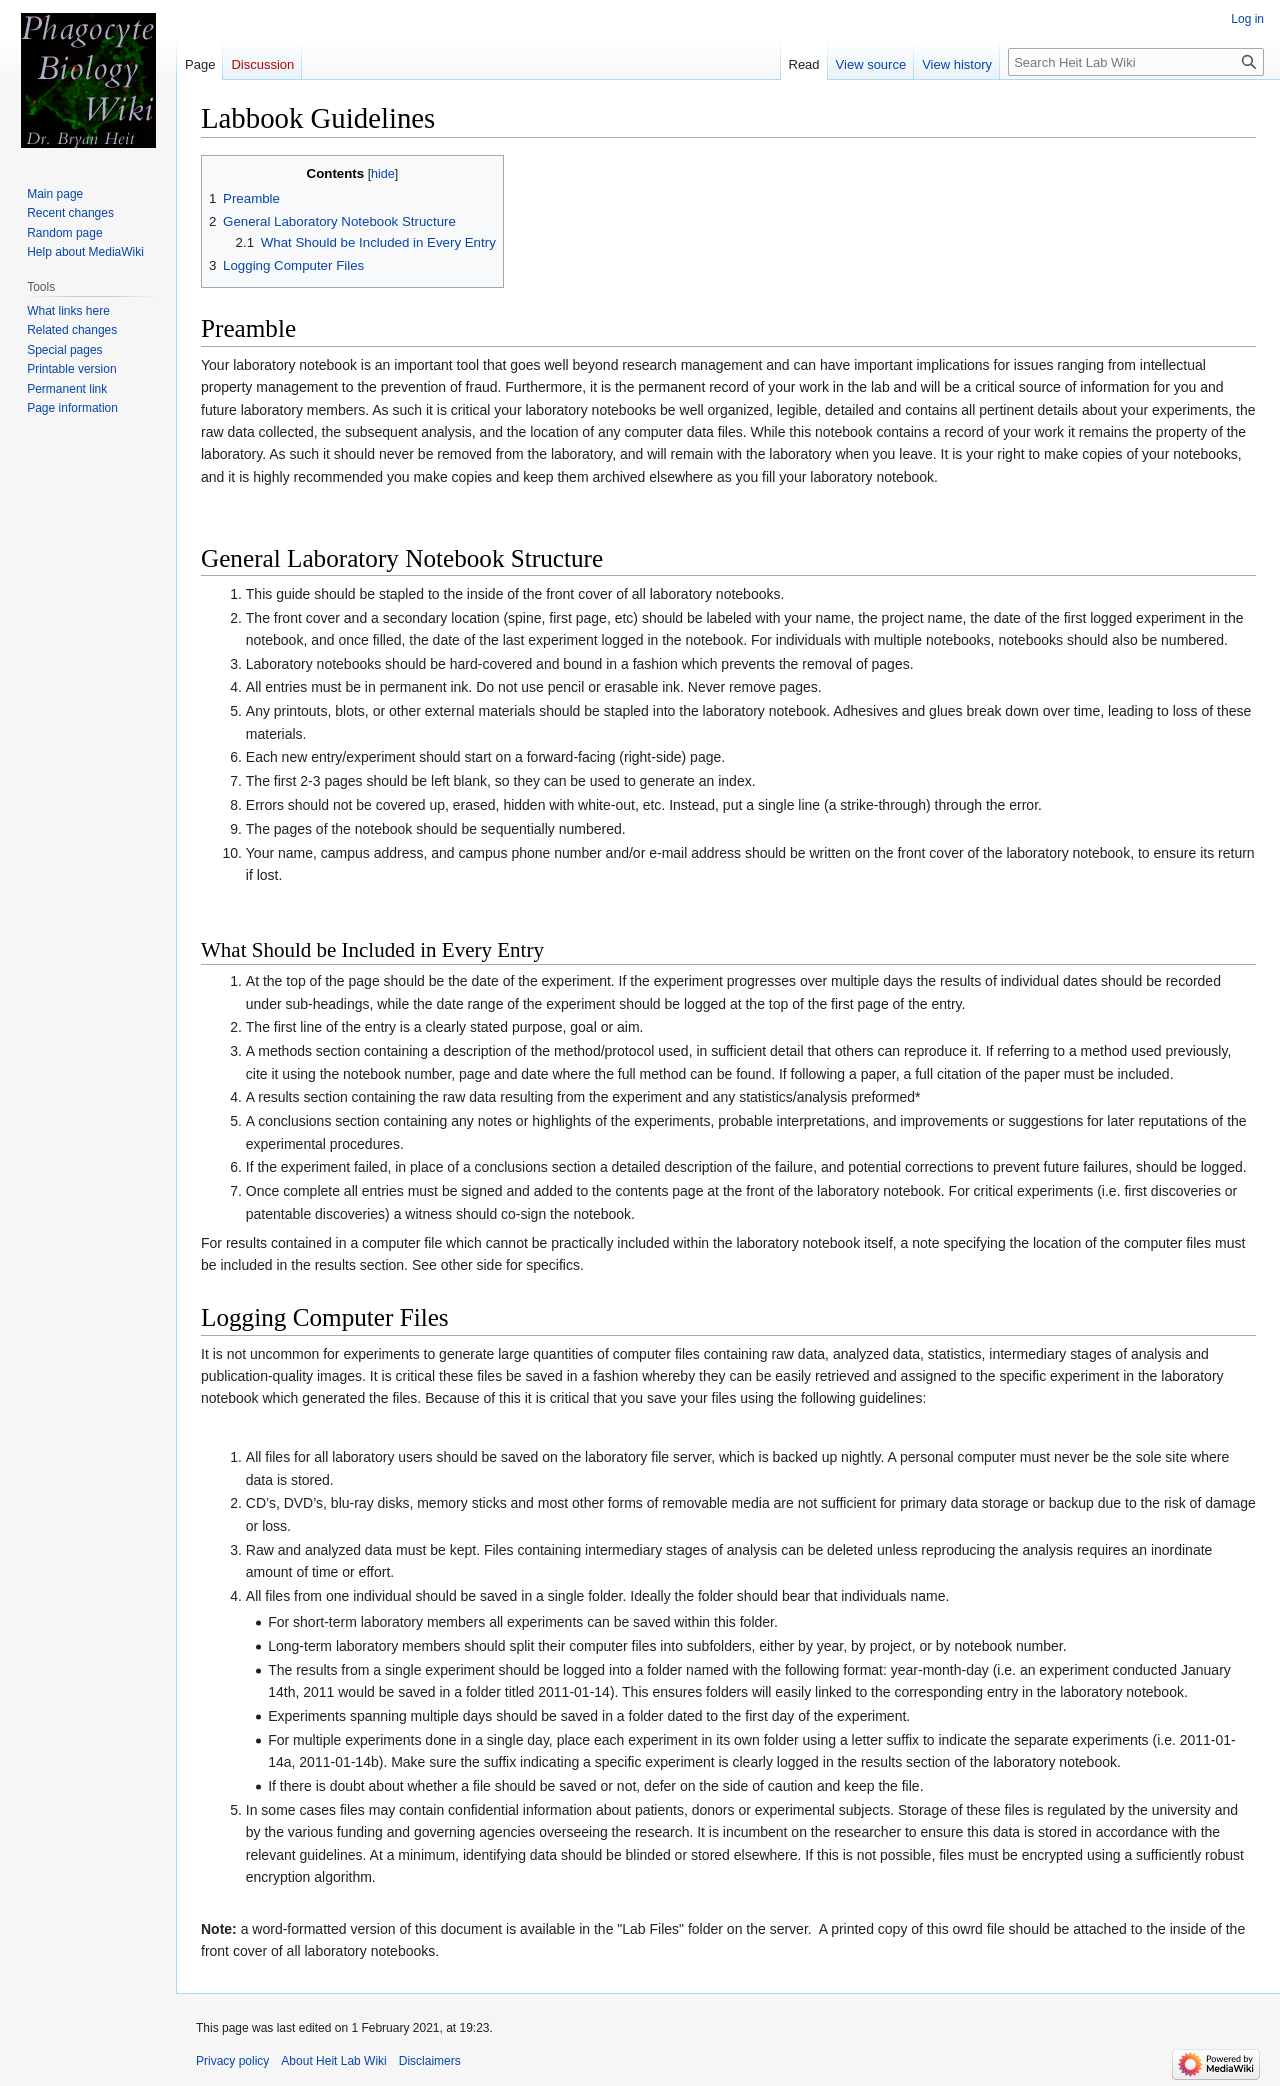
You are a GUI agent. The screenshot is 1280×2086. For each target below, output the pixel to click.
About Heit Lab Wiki (333, 2061)
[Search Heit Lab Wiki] (1136, 62)
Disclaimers (430, 2061)
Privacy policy (232, 2061)
